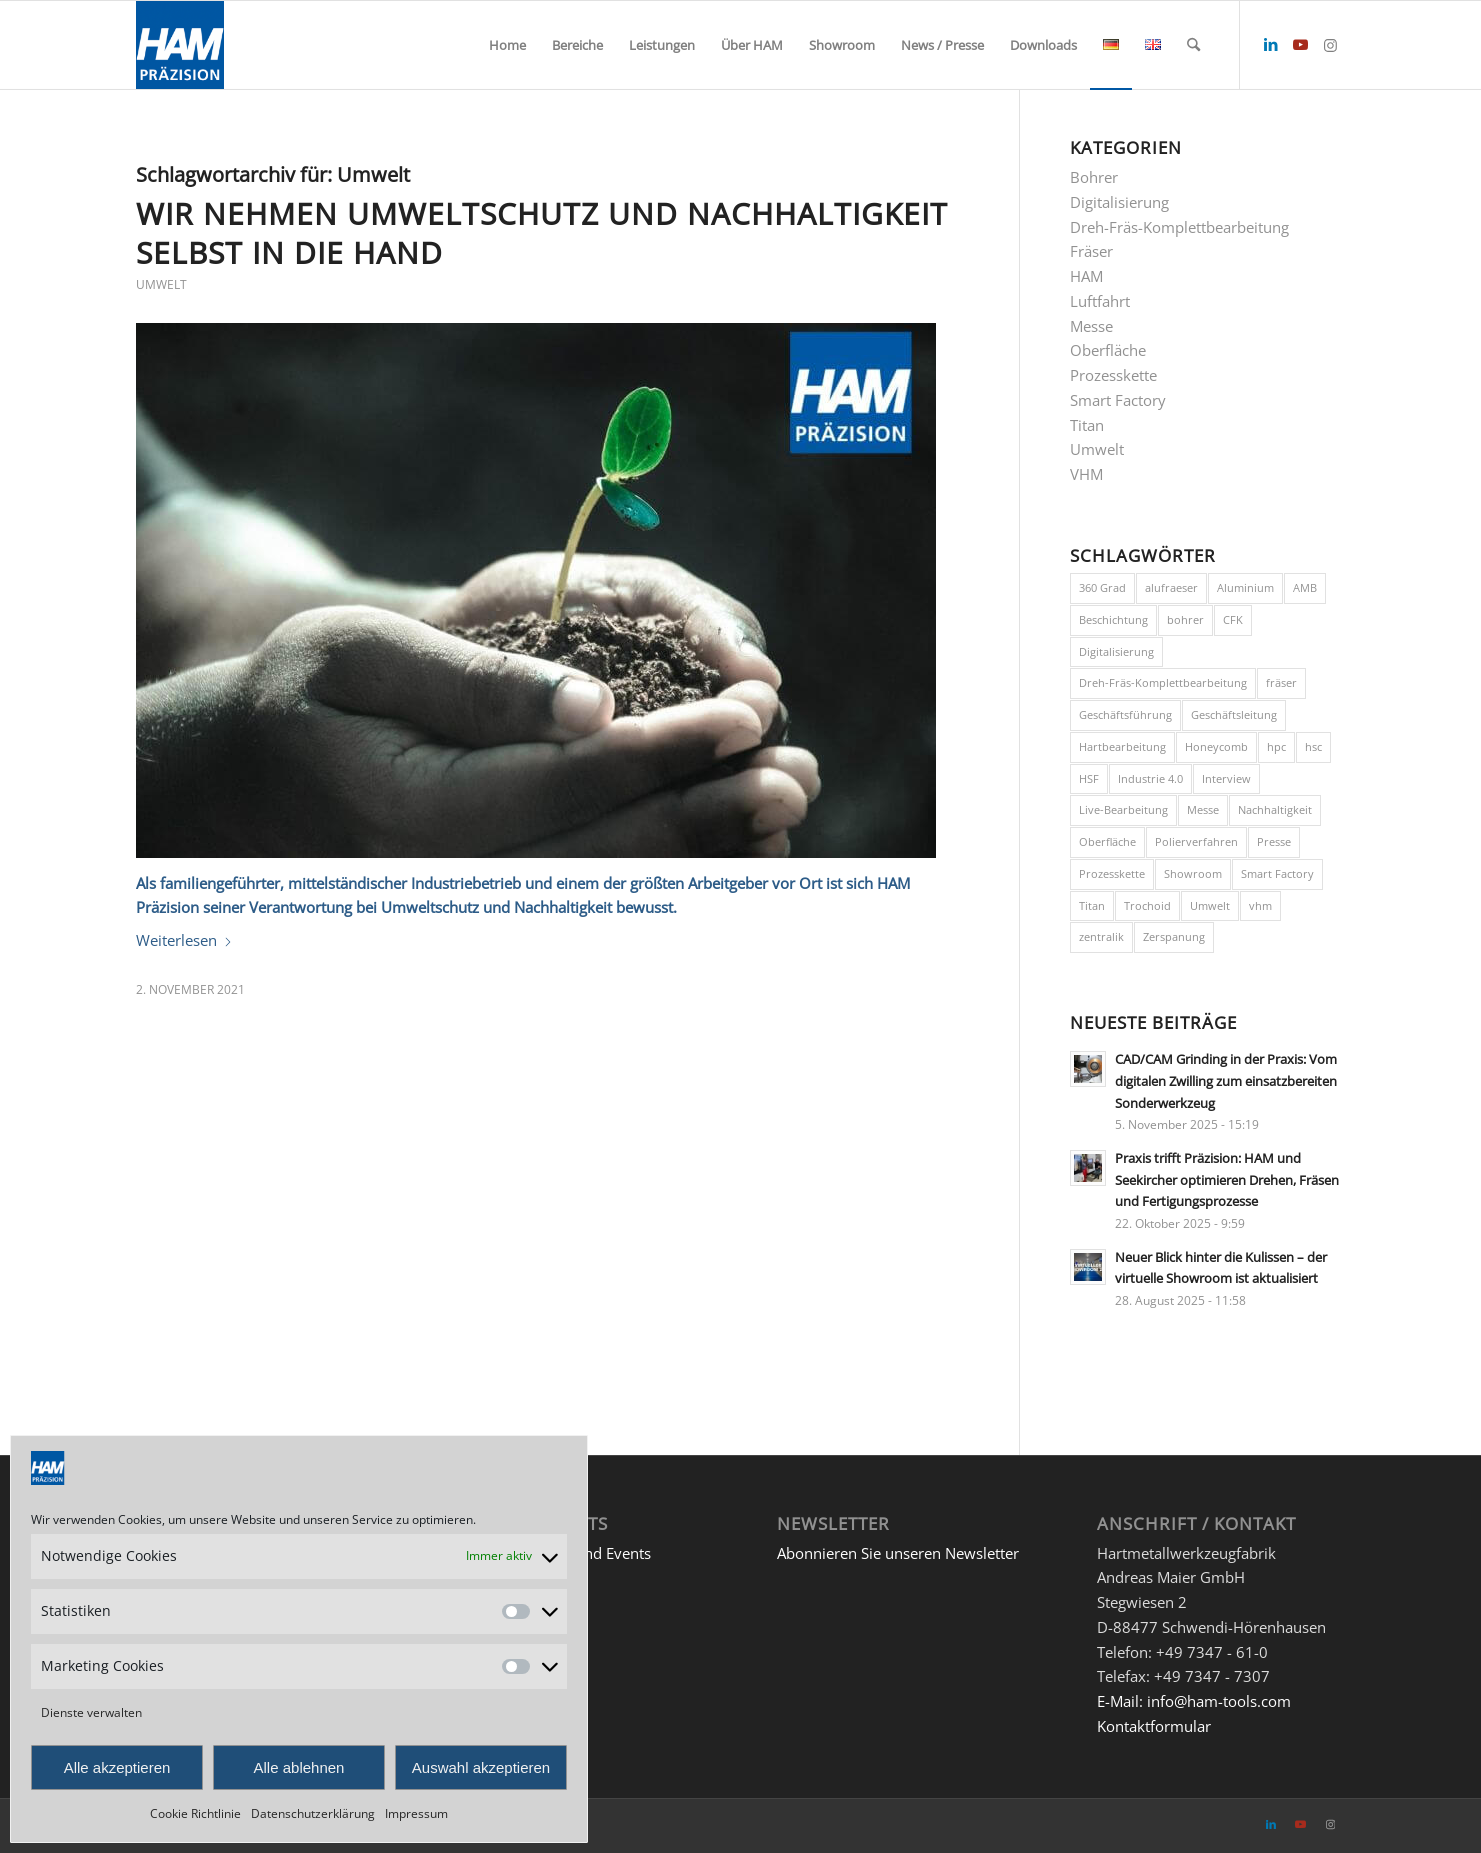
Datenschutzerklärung (313, 1813)
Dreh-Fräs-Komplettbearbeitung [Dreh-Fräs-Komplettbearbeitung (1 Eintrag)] (1163, 682)
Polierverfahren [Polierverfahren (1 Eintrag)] (1196, 841)
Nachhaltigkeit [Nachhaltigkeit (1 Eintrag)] (1275, 809)
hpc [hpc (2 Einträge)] (1276, 746)
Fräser (1091, 251)
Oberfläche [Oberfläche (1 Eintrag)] (1107, 841)
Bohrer (1094, 177)
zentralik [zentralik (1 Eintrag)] (1101, 936)
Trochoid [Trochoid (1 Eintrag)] (1147, 905)
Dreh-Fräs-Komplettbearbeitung (1179, 227)
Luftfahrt (1100, 301)
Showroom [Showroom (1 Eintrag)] (1193, 873)
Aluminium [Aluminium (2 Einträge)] (1245, 587)
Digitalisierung (1119, 202)
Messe (1091, 326)
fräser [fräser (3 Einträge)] (1281, 682)
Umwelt (161, 284)
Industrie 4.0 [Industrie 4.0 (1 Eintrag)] (1150, 778)
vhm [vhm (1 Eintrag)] (1260, 905)
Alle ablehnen (299, 1767)
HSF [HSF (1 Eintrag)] (1089, 778)
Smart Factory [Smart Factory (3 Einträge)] (1277, 873)
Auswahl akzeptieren (481, 1767)
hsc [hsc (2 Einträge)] (1313, 746)
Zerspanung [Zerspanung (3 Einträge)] (1174, 936)
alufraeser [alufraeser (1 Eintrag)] (1171, 587)
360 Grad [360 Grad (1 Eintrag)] (1102, 587)
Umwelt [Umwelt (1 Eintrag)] (1210, 905)
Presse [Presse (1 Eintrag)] (1274, 841)
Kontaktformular (1154, 1726)
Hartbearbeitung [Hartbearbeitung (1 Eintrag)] (1122, 746)
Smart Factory (1118, 400)
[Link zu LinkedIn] (1271, 44)
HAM (1086, 276)
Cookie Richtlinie (195, 1813)
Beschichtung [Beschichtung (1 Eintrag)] (1113, 619)
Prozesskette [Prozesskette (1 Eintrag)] (1112, 873)
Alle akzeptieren (117, 1767)
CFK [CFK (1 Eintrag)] (1233, 619)
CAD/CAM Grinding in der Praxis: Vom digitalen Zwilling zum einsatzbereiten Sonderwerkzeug (1226, 1080)
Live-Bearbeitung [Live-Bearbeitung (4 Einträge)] (1123, 809)
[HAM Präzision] (180, 45)
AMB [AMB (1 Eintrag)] (1305, 587)
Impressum (416, 1813)
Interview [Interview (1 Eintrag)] (1226, 778)
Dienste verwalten (91, 1712)
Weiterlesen (184, 940)
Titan (1087, 425)
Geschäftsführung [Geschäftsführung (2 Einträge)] (1125, 714)
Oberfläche (1108, 350)
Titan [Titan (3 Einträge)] (1092, 905)
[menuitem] (507, 45)
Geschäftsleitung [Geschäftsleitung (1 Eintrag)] (1234, 714)
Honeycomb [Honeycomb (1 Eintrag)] (1216, 746)
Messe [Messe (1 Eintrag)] (1203, 809)
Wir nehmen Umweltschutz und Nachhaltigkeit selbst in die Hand (542, 233)
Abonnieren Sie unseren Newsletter (898, 1553)
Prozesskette (1113, 375)
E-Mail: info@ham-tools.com (1194, 1701)
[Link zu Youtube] (1301, 44)
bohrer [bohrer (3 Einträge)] (1185, 619)
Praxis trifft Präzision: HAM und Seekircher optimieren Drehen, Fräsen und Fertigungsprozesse (1227, 1179)
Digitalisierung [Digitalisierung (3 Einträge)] (1116, 651)
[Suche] (1193, 45)
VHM (1086, 474)
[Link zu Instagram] (1331, 44)
